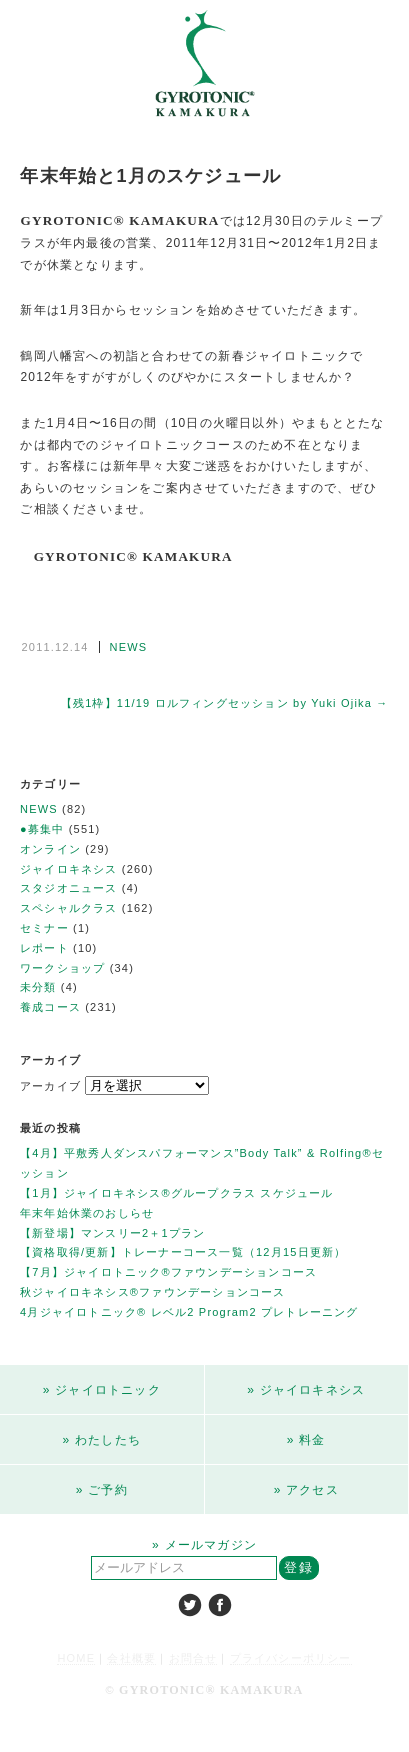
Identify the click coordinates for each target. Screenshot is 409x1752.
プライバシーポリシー (291, 1658)
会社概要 (131, 1658)
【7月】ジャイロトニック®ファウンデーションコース (168, 1272)
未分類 (38, 987)
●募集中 (42, 829)
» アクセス (306, 1490)
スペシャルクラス (69, 908)
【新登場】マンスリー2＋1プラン (112, 1233)
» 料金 (306, 1440)
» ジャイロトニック (102, 1390)
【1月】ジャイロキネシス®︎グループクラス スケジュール (177, 1193)
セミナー (44, 928)
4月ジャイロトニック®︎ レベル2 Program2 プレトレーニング (189, 1312)
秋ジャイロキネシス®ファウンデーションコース (153, 1292)
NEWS (129, 647)
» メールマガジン (204, 1545)
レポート (44, 948)
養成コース (50, 1007)
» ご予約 (102, 1490)
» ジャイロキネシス (306, 1390)
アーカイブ (50, 1086)
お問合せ (193, 1658)
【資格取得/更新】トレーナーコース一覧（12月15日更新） (183, 1252)
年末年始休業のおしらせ (87, 1213)
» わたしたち (102, 1440)
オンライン (50, 849)
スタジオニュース (69, 888)
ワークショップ (62, 968)
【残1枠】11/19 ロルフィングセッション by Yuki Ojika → (225, 703)
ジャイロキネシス (69, 869)
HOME (76, 1658)
